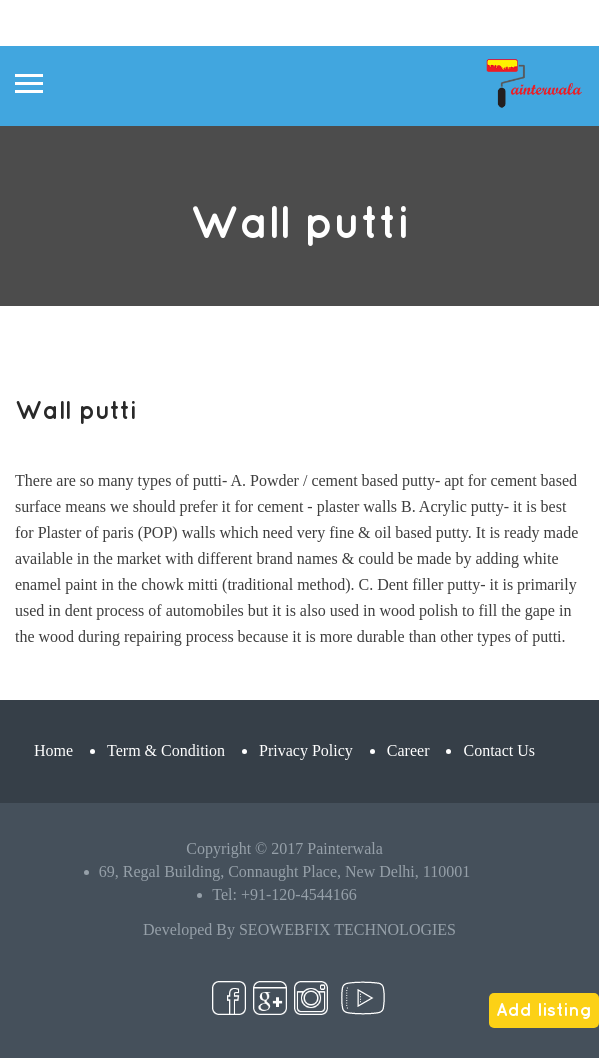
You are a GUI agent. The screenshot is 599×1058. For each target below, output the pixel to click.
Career (408, 750)
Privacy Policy (306, 750)
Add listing (544, 1009)
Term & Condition (166, 750)
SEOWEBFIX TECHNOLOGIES (347, 929)
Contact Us (499, 750)
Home (53, 750)
